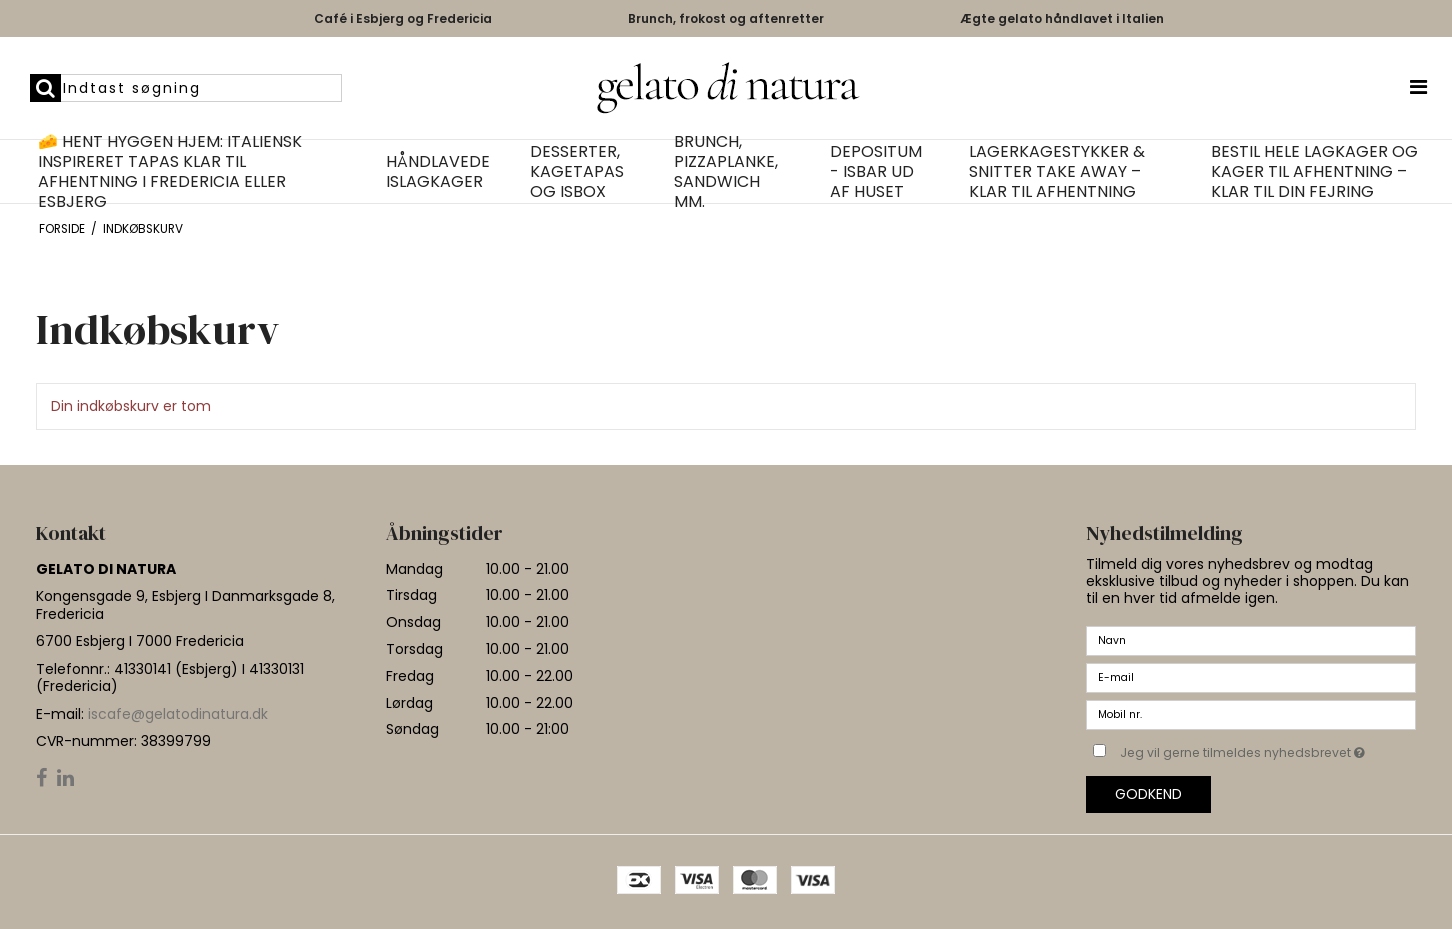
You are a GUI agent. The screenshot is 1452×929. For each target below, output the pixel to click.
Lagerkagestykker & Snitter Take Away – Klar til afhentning (1057, 172)
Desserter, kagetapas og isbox (577, 172)
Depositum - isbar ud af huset (876, 172)
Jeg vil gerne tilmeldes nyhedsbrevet (1268, 749)
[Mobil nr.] (1251, 714)
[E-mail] (1251, 677)
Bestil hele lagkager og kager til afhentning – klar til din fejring (1314, 172)
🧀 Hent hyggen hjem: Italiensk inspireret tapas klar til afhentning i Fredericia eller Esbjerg (170, 172)
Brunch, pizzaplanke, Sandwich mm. (726, 172)
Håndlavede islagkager (438, 172)
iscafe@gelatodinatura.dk (178, 714)
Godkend (1148, 794)
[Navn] (1251, 640)
